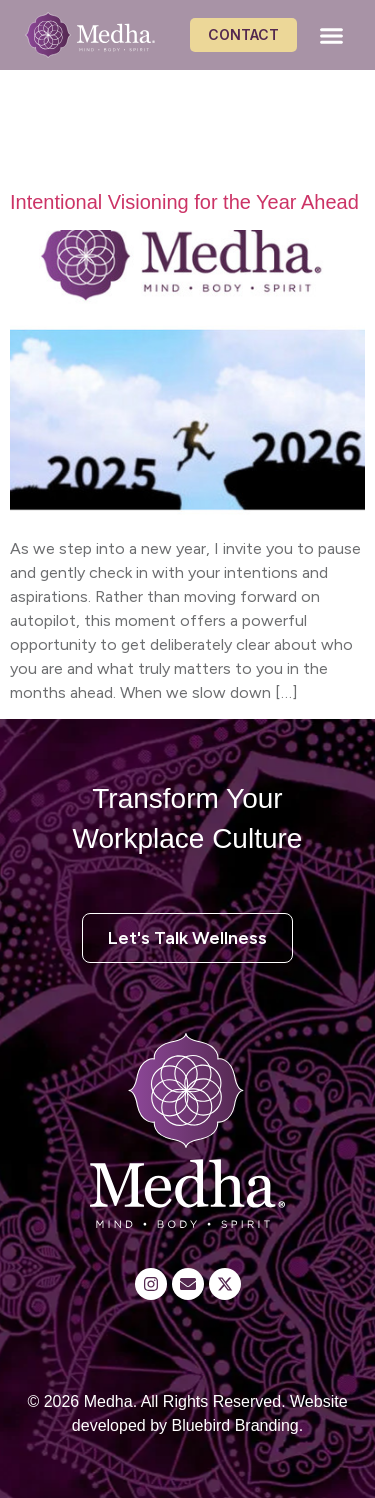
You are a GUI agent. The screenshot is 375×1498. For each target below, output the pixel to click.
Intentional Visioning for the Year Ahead (184, 202)
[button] (332, 35)
